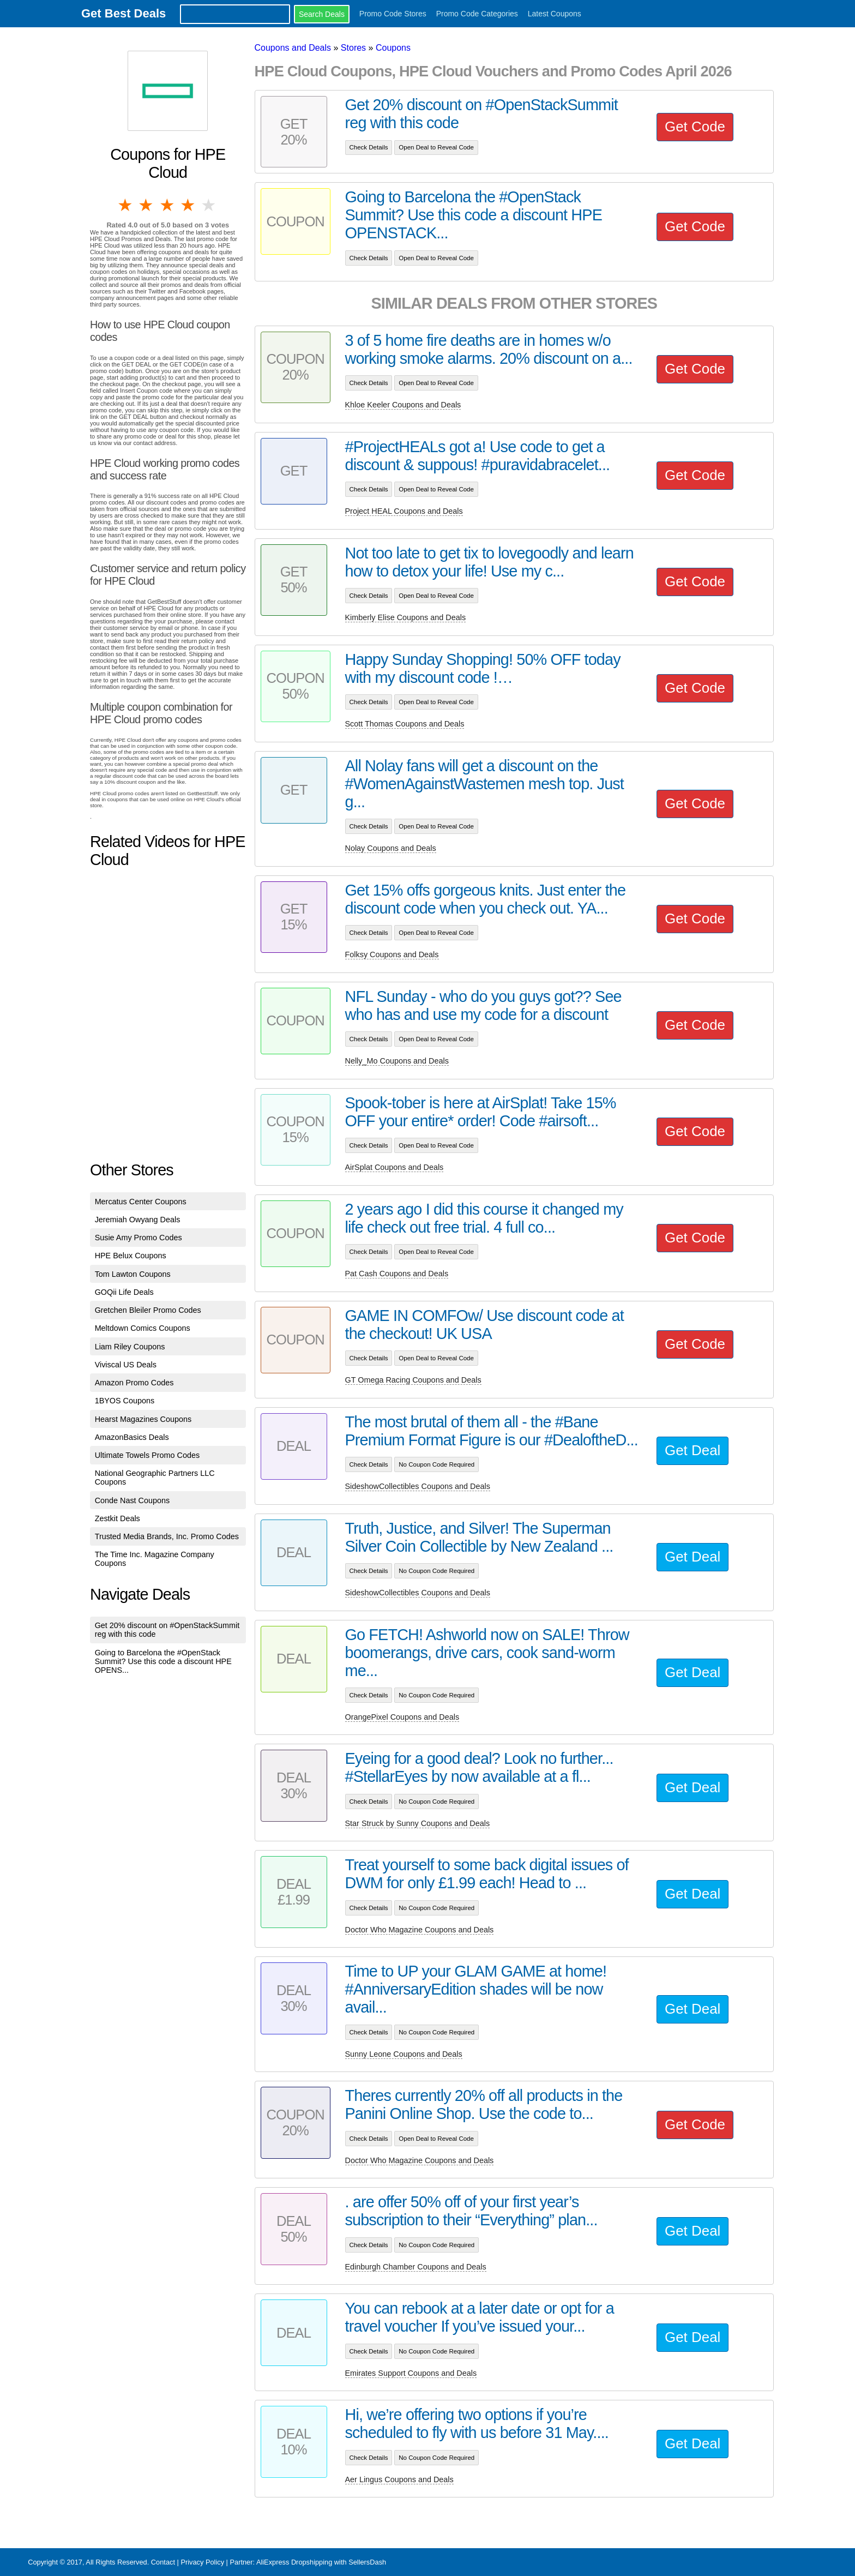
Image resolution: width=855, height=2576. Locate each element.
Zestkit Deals (117, 1518)
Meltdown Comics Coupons (142, 1328)
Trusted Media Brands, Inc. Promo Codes (167, 1536)
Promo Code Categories (477, 13)
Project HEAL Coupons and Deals (404, 511)
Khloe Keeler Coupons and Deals (403, 404)
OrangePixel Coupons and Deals (402, 1717)
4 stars (188, 205)
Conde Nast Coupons (132, 1500)
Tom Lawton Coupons (133, 1274)
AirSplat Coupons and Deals (394, 1167)
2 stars (146, 205)
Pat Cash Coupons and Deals (397, 1273)
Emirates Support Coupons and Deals (411, 2373)
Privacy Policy (202, 2562)
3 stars (168, 205)
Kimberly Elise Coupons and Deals (405, 617)
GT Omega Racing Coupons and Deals (413, 1380)
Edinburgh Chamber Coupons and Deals (415, 2266)
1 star (126, 205)
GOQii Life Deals (124, 1292)
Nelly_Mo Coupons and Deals (397, 1060)
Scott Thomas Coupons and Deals (405, 723)
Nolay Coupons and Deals (390, 848)
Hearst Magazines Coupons (143, 1419)
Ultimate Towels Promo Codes (147, 1455)
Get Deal (692, 1450)
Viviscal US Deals (125, 1364)
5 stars (209, 205)
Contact (163, 2562)
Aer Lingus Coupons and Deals (399, 2479)
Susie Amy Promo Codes (138, 1237)
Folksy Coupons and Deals (392, 954)
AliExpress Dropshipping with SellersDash (321, 2562)
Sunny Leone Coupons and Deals (403, 2054)
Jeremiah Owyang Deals (137, 1219)
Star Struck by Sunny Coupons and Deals (417, 1823)
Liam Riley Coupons (130, 1346)
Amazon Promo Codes (134, 1382)
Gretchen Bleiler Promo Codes (148, 1310)
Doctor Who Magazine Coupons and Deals (419, 1929)
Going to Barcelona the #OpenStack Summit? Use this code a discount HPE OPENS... (163, 1661)
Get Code (695, 126)
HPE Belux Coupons (130, 1255)
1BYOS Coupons (125, 1400)
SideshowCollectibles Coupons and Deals (417, 1486)
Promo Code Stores (392, 13)
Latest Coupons (554, 13)
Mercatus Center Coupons (140, 1201)
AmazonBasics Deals (132, 1437)
